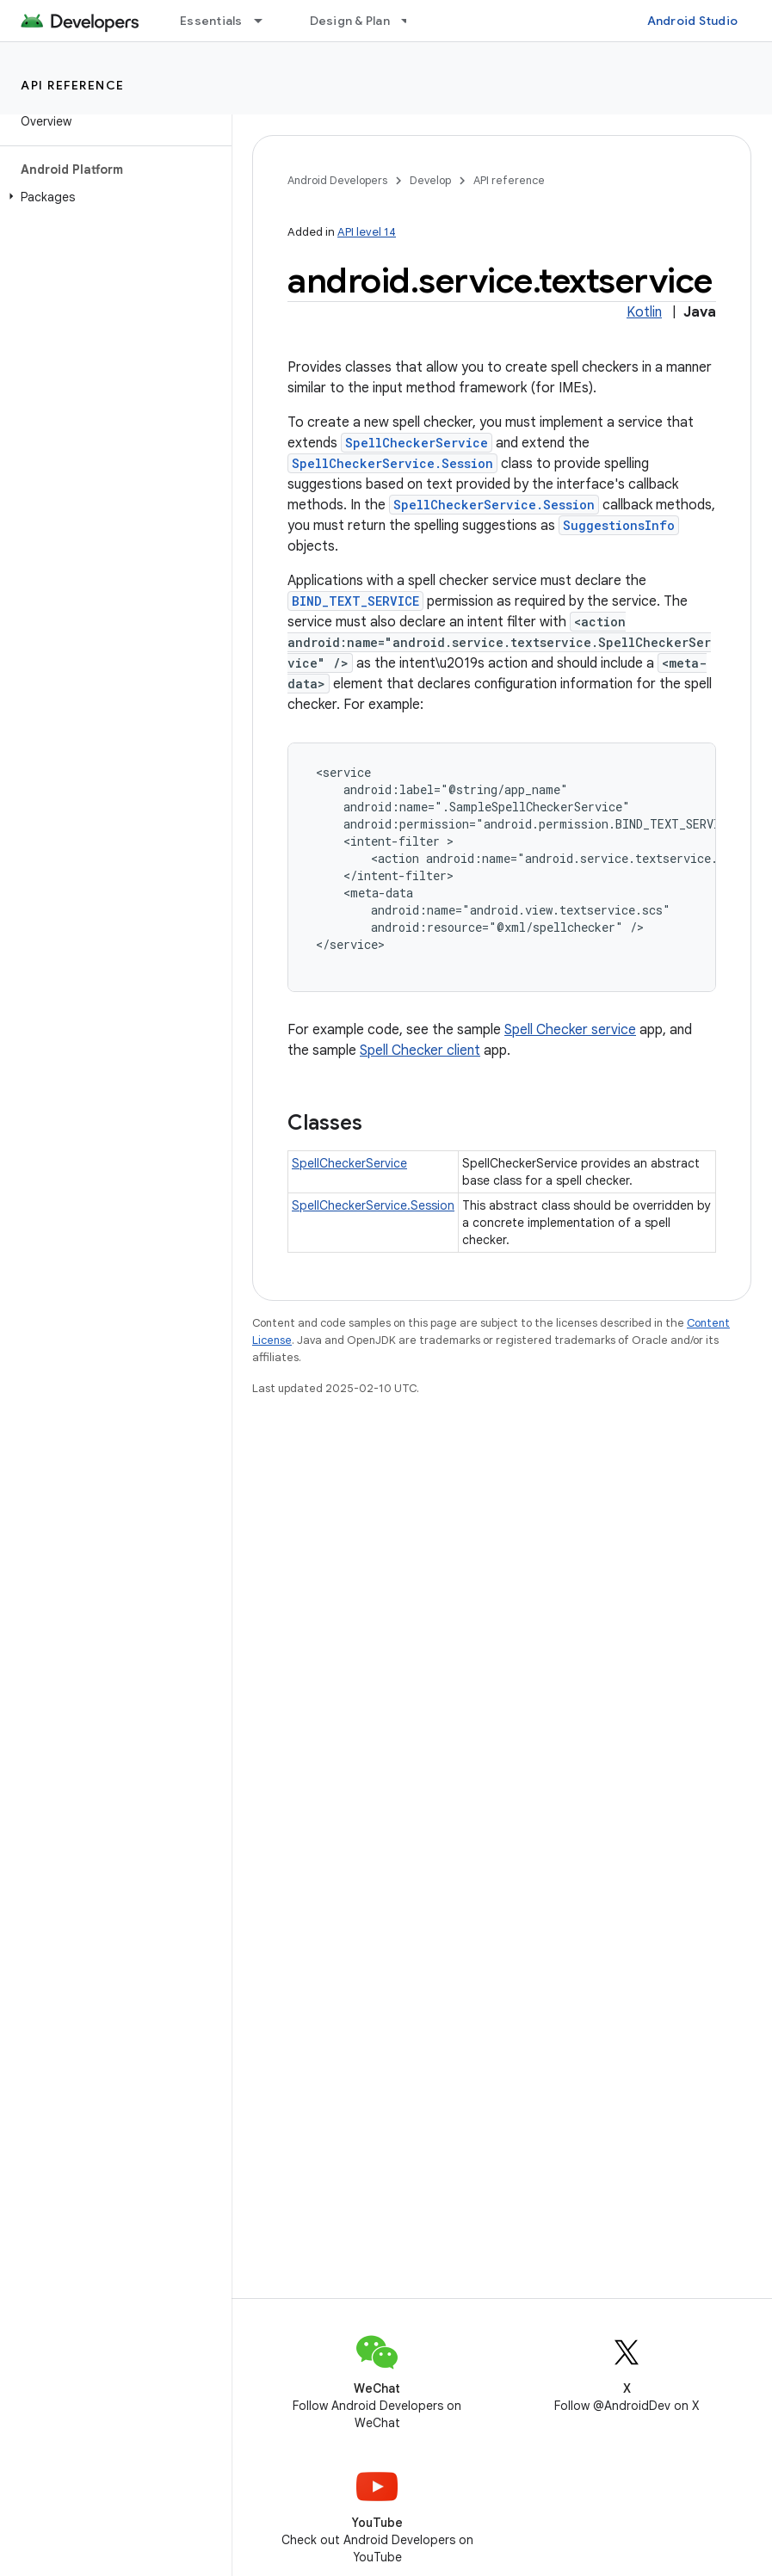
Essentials (211, 20)
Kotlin (644, 312)
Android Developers (337, 180)
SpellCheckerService (416, 442)
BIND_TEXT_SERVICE (355, 601)
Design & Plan (350, 20)
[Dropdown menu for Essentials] (266, 20)
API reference (73, 85)
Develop (430, 180)
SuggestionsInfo (619, 525)
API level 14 (366, 232)
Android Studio (692, 20)
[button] (112, 197)
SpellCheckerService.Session (392, 463)
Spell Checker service (570, 1029)
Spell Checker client (420, 1050)
